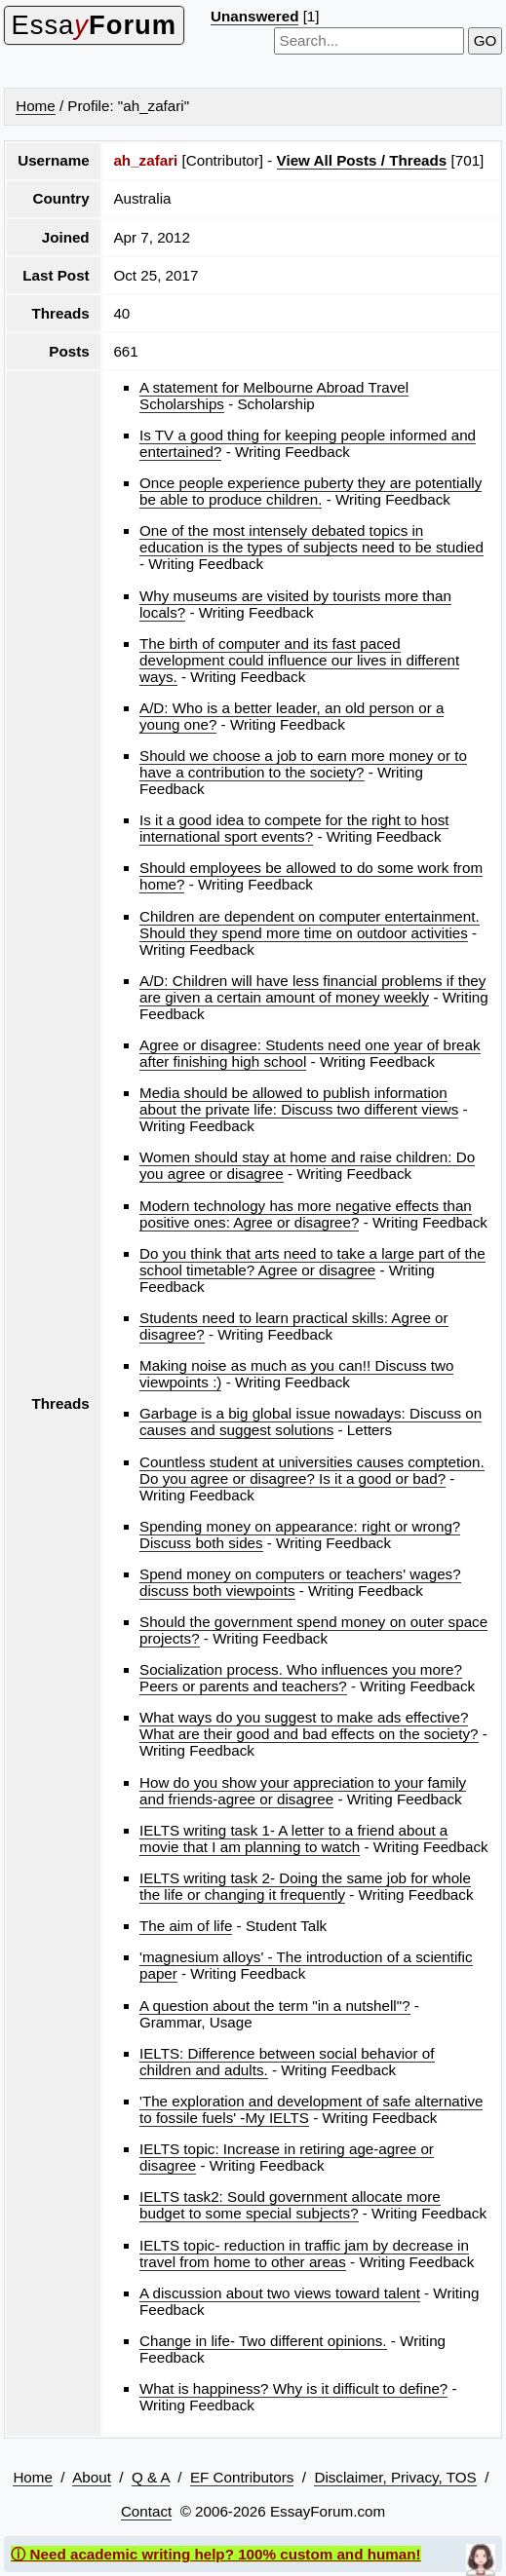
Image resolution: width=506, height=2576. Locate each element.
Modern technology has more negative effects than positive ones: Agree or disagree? (305, 1214)
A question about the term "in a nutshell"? (274, 2005)
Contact (146, 2511)
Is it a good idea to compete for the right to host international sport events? (293, 828)
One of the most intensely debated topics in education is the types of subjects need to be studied (311, 538)
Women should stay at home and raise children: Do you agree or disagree (307, 1165)
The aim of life (185, 1925)
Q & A (151, 2477)
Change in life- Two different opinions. (263, 2340)
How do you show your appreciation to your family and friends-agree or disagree (302, 1790)
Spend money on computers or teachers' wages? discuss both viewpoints (300, 1582)
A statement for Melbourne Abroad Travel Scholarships (274, 395)
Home (36, 105)
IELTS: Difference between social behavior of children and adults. (287, 2061)
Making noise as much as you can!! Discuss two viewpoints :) (296, 1373)
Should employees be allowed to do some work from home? (311, 875)
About (91, 2477)
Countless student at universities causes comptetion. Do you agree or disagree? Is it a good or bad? (312, 1470)
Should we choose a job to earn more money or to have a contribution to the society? (303, 763)
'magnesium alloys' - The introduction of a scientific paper (306, 1965)
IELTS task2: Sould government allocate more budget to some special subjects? (290, 2204)
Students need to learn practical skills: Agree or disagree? (293, 1326)
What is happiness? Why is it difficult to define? (293, 2388)
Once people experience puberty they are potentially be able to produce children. (310, 491)
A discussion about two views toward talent (279, 2293)
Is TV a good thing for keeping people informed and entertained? (307, 443)
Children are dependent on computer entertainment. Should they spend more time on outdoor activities (309, 924)
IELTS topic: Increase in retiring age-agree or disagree (286, 2157)
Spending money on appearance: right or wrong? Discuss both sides (299, 1534)
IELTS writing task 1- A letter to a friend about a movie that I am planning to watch (293, 1838)
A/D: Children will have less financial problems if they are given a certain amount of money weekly (312, 988)
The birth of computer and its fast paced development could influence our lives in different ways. (299, 660)
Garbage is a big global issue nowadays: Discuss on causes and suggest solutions (310, 1421)
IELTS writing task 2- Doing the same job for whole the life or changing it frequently (305, 1886)
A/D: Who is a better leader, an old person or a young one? (291, 716)
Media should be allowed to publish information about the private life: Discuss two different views (298, 1101)
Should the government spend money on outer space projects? (313, 1630)
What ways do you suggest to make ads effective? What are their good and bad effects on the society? (309, 1725)
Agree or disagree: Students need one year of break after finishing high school (310, 1053)
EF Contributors (241, 2477)
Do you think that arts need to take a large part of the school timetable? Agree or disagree (312, 1261)
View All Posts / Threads (362, 160)
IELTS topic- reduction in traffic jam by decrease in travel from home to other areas (304, 2253)
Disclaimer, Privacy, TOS (395, 2477)
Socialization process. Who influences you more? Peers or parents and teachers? (300, 1677)
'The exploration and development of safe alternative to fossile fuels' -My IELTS (311, 2109)
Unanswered (254, 16)
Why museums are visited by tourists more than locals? (295, 604)
